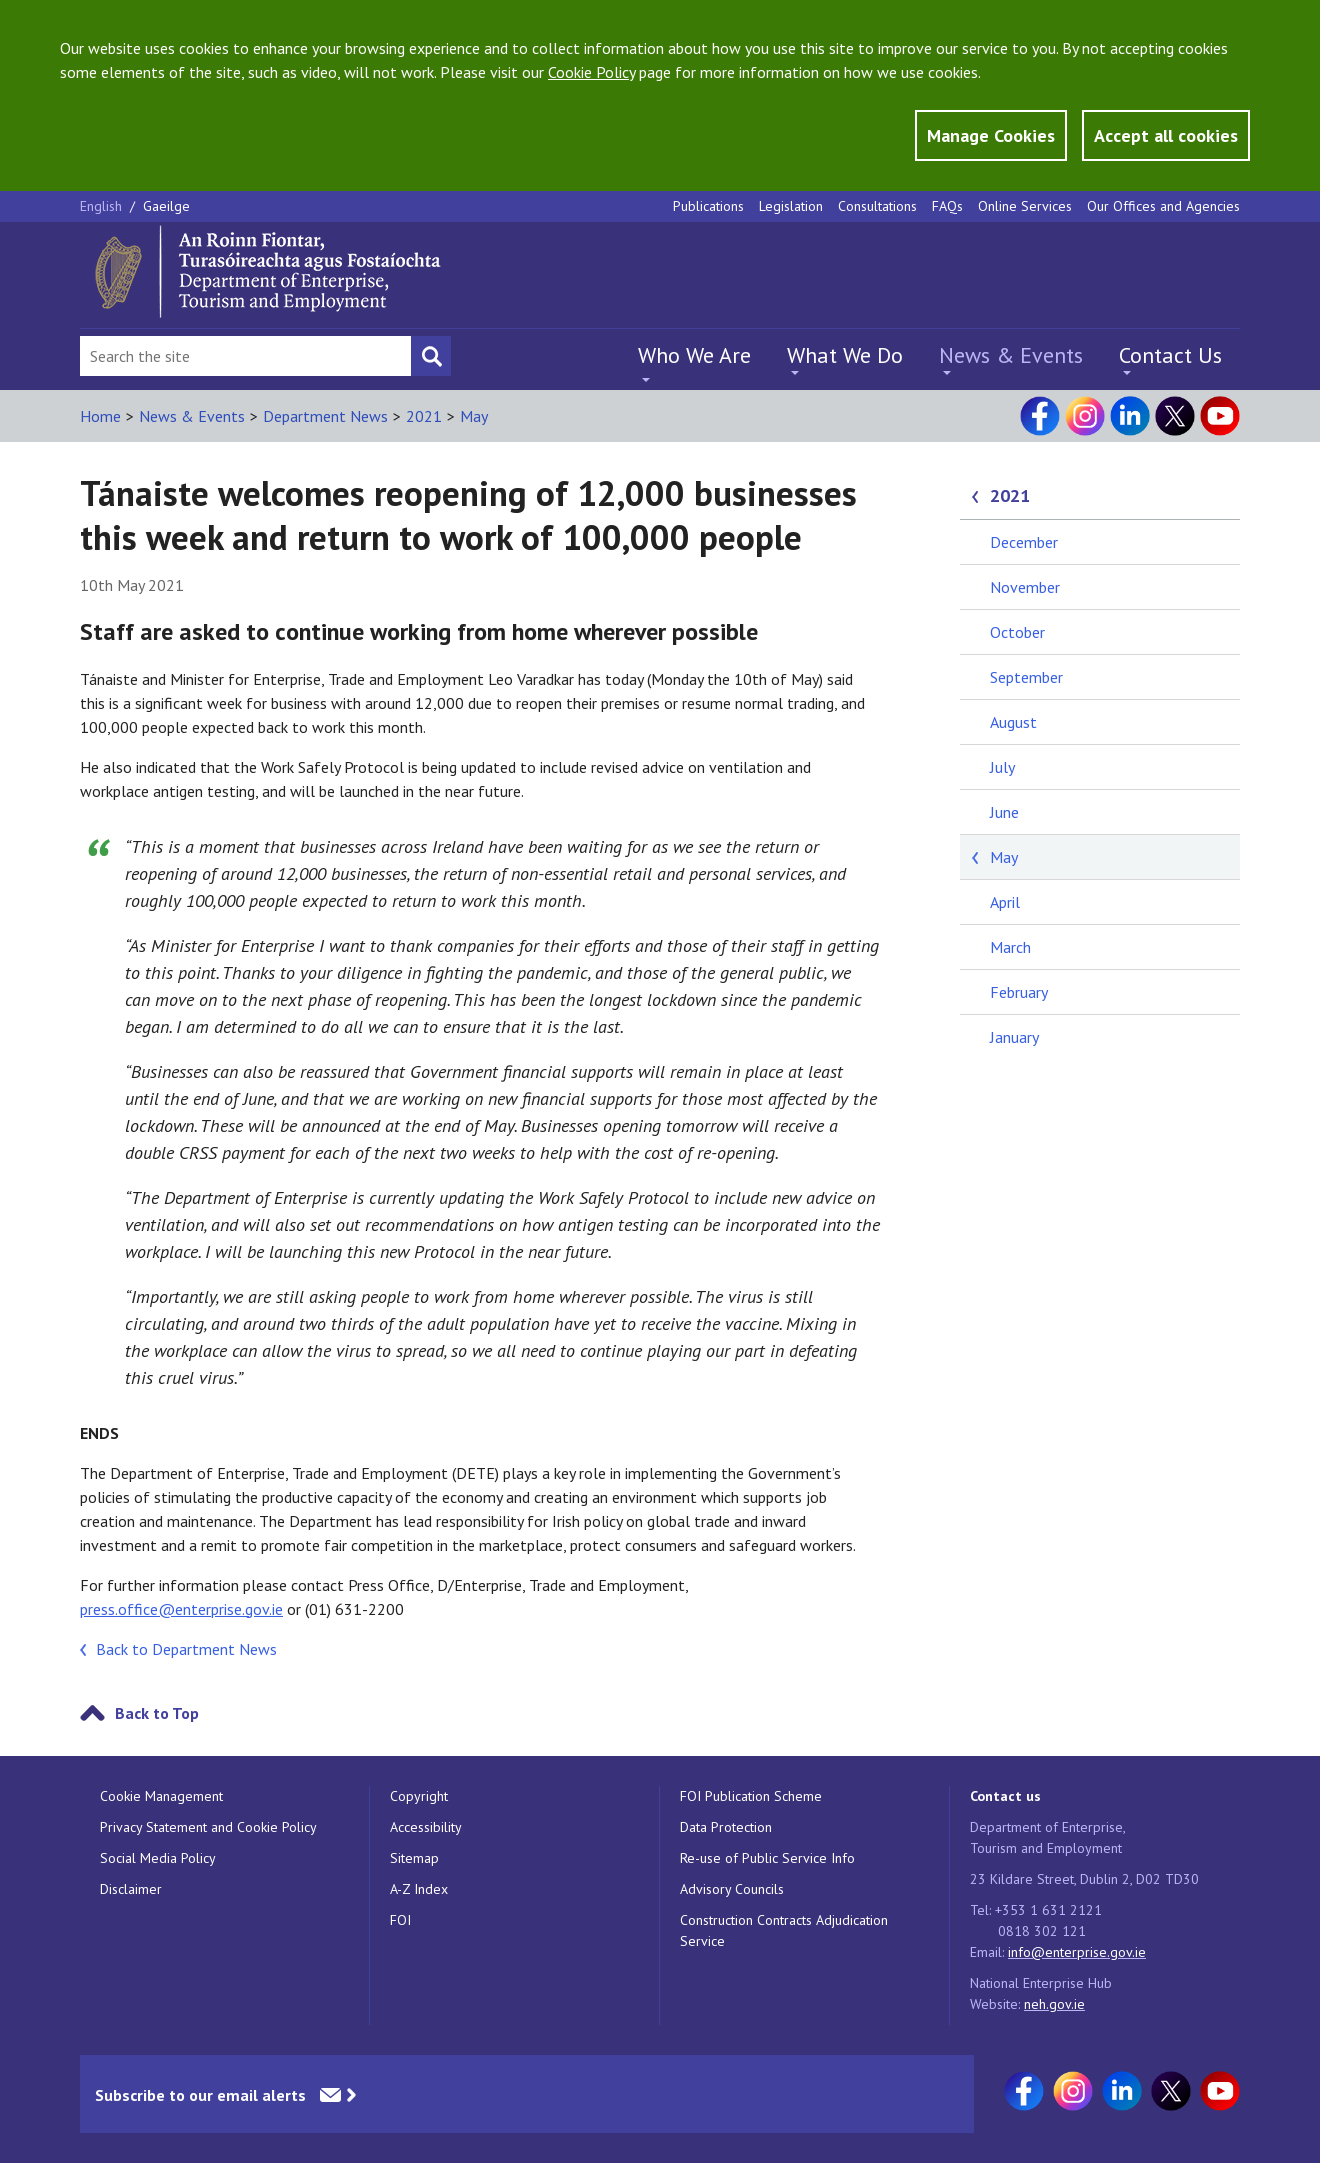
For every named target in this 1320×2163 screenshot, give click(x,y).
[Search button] (431, 356)
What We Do (845, 355)
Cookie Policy (591, 72)
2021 (424, 416)
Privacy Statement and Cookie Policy (208, 1827)
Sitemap (414, 1858)
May (474, 416)
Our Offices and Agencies (1163, 206)
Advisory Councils (732, 1889)
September (1026, 677)
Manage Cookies (991, 135)
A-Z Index (419, 1889)
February (1019, 992)
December (1024, 542)
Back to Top (157, 1713)
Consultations (877, 206)
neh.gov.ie (1054, 2004)
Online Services (1025, 206)
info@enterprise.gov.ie (1077, 1952)
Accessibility (426, 1827)
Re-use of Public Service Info (767, 1858)
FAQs (947, 206)
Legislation (791, 206)
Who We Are (694, 355)
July (1002, 767)
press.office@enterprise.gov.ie (181, 1609)
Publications (708, 206)
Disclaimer (131, 1889)
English (103, 206)
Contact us (1005, 1796)
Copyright (419, 1796)
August (1013, 722)
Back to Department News (186, 1649)
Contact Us (1170, 355)
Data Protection (726, 1827)
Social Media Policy (158, 1858)
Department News (325, 416)
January (1014, 1037)
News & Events (1011, 355)
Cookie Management (161, 1796)
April (1005, 902)
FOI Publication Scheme (751, 1796)
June (1004, 812)
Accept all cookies (1166, 135)
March (1010, 947)
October (1017, 632)
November (1025, 587)
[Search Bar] (245, 356)
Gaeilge (166, 206)
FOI (400, 1920)
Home (100, 416)
